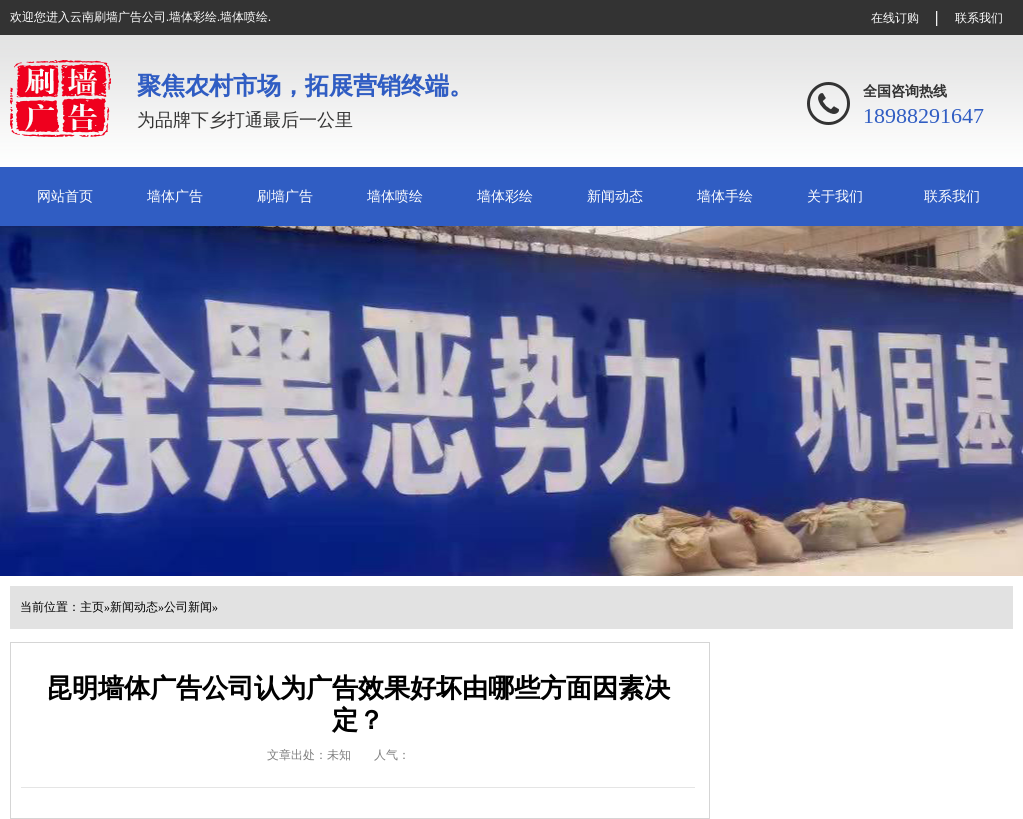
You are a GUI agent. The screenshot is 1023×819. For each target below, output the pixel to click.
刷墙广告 (285, 196)
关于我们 (835, 196)
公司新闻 (188, 607)
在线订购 (895, 18)
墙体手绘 (725, 196)
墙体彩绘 (505, 196)
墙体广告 (175, 196)
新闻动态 (615, 196)
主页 (92, 607)
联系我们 (979, 18)
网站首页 (65, 196)
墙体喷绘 (395, 196)
